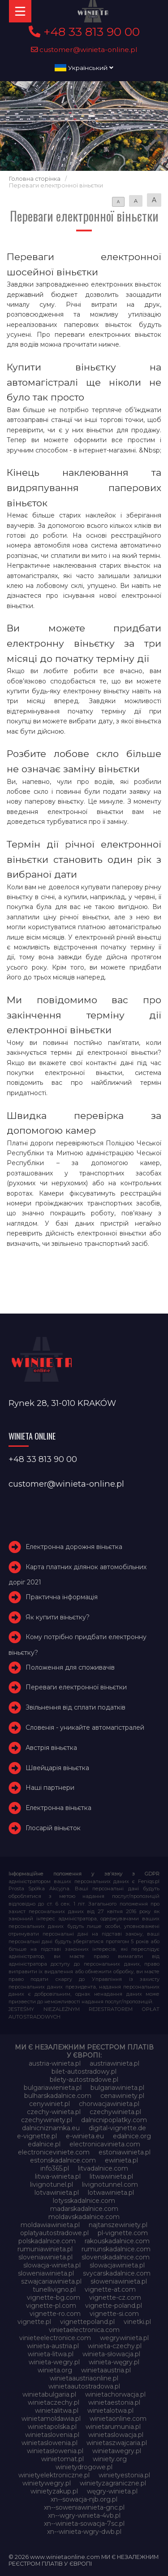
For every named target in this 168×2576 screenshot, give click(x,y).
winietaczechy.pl (53, 2402)
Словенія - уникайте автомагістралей (85, 1727)
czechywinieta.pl (115, 2112)
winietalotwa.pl (110, 2410)
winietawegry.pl (116, 2451)
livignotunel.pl (51, 2184)
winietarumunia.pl (113, 2427)
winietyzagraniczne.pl (113, 2483)
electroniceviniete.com (54, 2152)
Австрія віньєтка (51, 1748)
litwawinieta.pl (111, 2176)
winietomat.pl (62, 2459)
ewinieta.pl (121, 2160)
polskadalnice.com (47, 2241)
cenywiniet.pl (49, 2104)
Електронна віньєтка (58, 1808)
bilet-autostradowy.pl (84, 2071)
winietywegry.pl (46, 2483)
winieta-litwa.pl (50, 2354)
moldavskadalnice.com (84, 2217)
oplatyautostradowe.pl (54, 2233)
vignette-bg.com (53, 2297)
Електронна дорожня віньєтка (74, 1547)
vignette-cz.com (115, 2297)
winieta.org (55, 2370)
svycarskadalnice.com (117, 2273)
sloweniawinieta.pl (46, 2273)
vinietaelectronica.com (84, 2330)
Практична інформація (62, 1597)
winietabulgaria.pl (49, 2394)
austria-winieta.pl (55, 2063)
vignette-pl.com (51, 2306)
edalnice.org (132, 2136)
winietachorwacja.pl (115, 2394)
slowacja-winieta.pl (52, 2265)
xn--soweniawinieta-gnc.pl (84, 2507)
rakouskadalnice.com (117, 2241)
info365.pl (54, 2168)
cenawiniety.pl (122, 2096)
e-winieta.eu (85, 2136)
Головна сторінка (34, 178)
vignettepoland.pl (87, 2322)
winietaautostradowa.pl (84, 2386)
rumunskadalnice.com (116, 2249)
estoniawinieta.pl (125, 2152)
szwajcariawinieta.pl (51, 2281)
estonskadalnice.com (63, 2160)
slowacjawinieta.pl (117, 2265)
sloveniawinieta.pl (45, 2257)
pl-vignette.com (123, 2233)
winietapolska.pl (52, 2427)
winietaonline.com (118, 2419)
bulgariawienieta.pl (53, 2088)
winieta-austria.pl (53, 2346)
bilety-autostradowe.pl (84, 2080)
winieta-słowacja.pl (111, 2354)
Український (84, 67)
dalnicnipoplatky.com (114, 2120)
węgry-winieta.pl (112, 2491)
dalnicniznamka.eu (51, 2128)
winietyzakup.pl (54, 2491)
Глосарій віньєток (53, 1828)
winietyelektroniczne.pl (54, 2475)
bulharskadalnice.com (57, 2096)
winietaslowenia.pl (50, 2443)
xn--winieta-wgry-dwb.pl (84, 2532)
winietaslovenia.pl (52, 2435)
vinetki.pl (137, 2322)
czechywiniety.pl (46, 2120)
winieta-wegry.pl (54, 2362)
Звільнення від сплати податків (75, 1707)
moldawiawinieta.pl (50, 2225)
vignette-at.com (110, 2289)
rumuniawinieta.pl (45, 2249)
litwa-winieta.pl (58, 2176)
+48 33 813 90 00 (84, 32)
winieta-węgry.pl (114, 2362)
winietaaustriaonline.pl (84, 2378)
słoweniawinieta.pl (118, 2281)
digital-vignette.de (117, 2128)
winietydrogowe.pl (84, 2467)
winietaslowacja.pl (115, 2435)
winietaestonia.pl (114, 2402)
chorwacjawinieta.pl (109, 2104)
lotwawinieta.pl (111, 2193)
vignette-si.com (114, 2314)
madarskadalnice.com (84, 2209)
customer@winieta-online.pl (84, 49)
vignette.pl (34, 2322)
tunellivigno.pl (54, 2289)
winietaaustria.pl (106, 2370)
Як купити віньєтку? (58, 1617)
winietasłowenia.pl (55, 2451)
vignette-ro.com (55, 2314)
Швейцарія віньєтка (57, 1768)
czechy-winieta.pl (54, 2112)
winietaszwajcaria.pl (116, 2443)
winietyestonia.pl (124, 2475)
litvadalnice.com (103, 2168)
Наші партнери (50, 1788)
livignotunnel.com (110, 2184)
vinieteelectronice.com (55, 2338)
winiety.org (110, 2459)
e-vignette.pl (37, 2136)
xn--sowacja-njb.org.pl (84, 2499)
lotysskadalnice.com (84, 2201)
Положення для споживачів (70, 1667)
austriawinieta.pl (114, 2063)
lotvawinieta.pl (56, 2193)
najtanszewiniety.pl (118, 2225)
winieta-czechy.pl (115, 2346)
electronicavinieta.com (104, 2144)
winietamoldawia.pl (51, 2419)
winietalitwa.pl (56, 2410)
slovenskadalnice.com (116, 2257)
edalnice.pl (44, 2144)
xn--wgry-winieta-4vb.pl (84, 2515)
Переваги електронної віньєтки (76, 1687)
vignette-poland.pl (113, 2306)
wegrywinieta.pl (124, 2338)
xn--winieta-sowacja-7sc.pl (84, 2523)
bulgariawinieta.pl (117, 2088)
